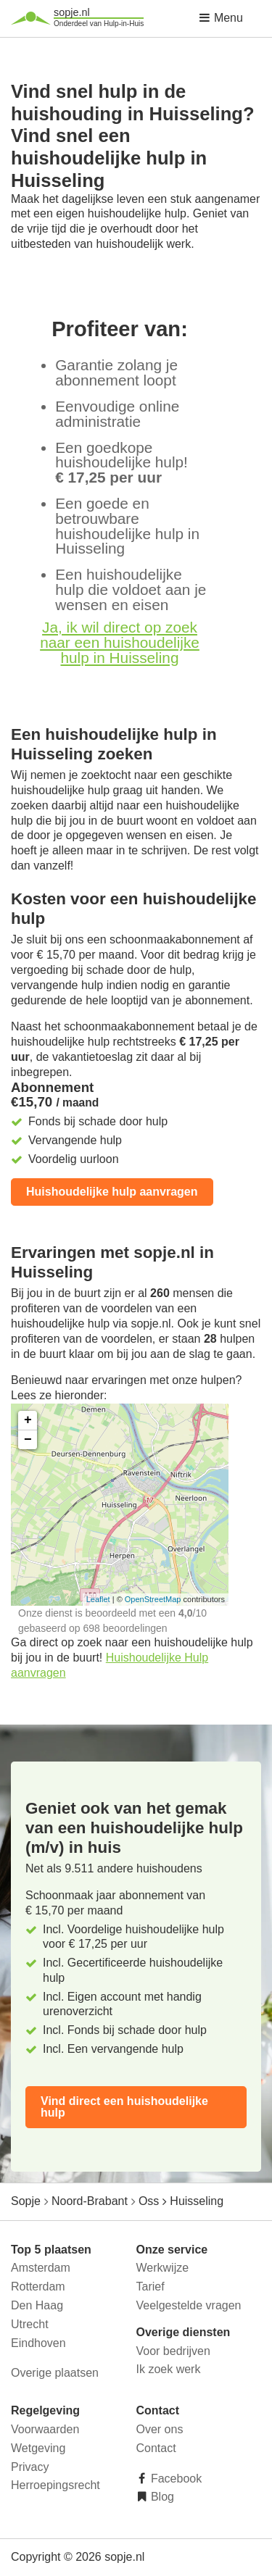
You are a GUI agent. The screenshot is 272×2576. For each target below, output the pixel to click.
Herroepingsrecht (55, 2485)
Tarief (150, 2286)
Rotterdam (38, 2286)
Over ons (160, 2429)
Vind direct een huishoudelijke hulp (124, 2107)
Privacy (30, 2467)
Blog (161, 2496)
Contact (156, 2448)
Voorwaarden (45, 2429)
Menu (220, 18)
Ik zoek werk (168, 2369)
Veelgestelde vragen (189, 2305)
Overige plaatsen (55, 2373)
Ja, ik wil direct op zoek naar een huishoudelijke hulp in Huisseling (119, 642)
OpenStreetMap (153, 1599)
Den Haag (37, 2305)
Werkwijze (162, 2268)
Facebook (175, 2478)
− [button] (28, 1440)
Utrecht (30, 2324)
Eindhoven (38, 2343)
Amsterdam (40, 2268)
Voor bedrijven (173, 2351)
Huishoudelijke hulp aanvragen (112, 1191)
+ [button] (28, 1420)
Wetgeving (38, 2448)
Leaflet (98, 1599)
